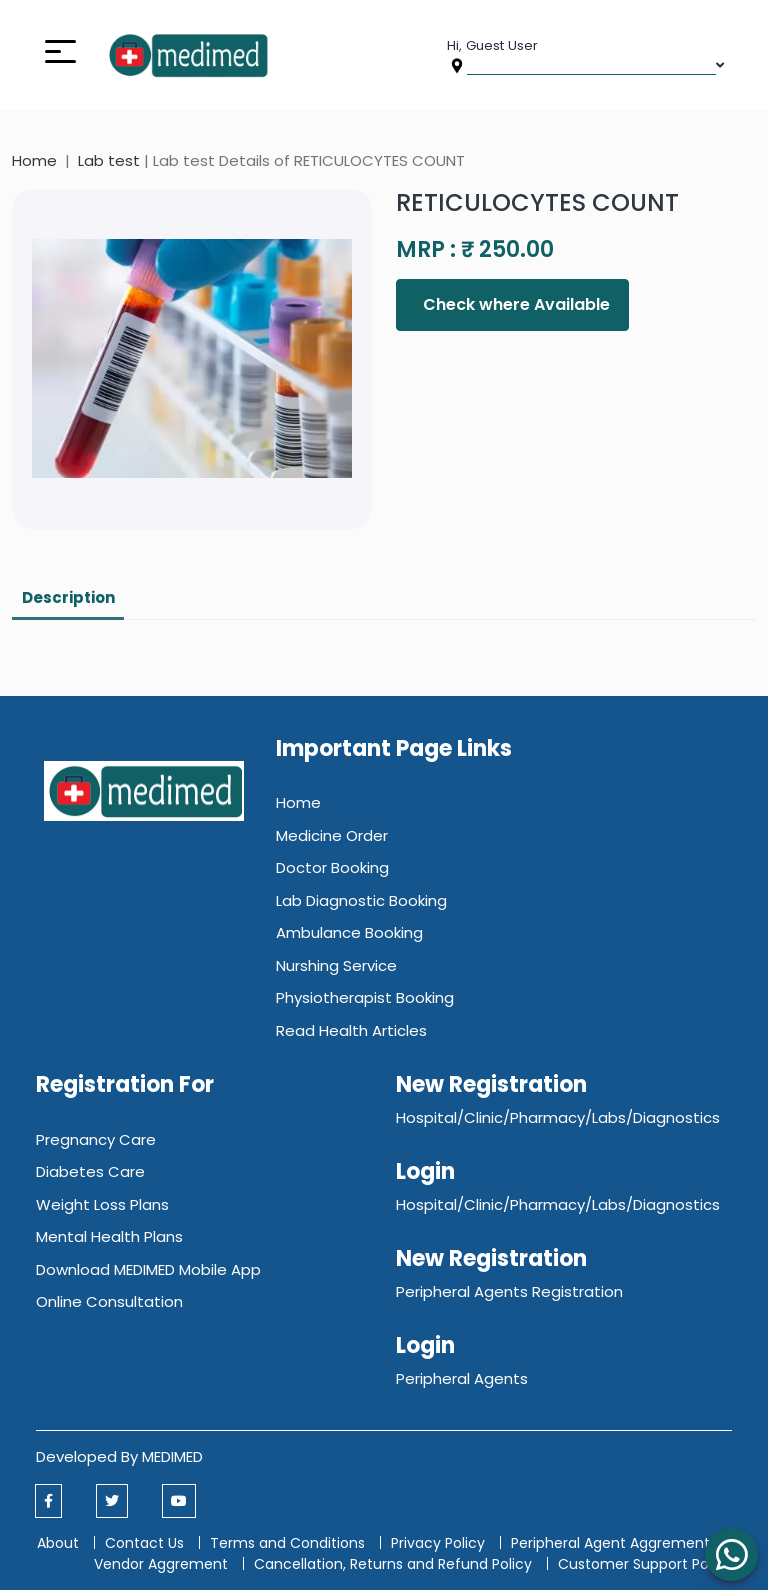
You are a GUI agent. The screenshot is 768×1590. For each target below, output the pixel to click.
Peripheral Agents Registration (509, 1291)
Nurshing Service (336, 965)
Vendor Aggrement (163, 1564)
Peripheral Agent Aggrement (612, 1543)
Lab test (109, 160)
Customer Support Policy (645, 1564)
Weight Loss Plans (102, 1204)
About (58, 1543)
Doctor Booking (332, 867)
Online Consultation (109, 1301)
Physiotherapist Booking (365, 997)
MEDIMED (172, 1456)
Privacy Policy (438, 1543)
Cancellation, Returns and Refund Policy (395, 1564)
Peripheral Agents (462, 1378)
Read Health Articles (351, 1030)
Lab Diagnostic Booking (361, 900)
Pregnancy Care (96, 1139)
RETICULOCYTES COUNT (537, 202)
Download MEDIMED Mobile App (148, 1269)
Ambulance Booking (349, 932)
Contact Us (144, 1543)
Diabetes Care (90, 1171)
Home (34, 160)
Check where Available (514, 304)
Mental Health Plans (109, 1236)
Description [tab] (68, 597)
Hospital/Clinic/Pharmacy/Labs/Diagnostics (558, 1117)
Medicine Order (332, 835)
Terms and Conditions (287, 1543)
